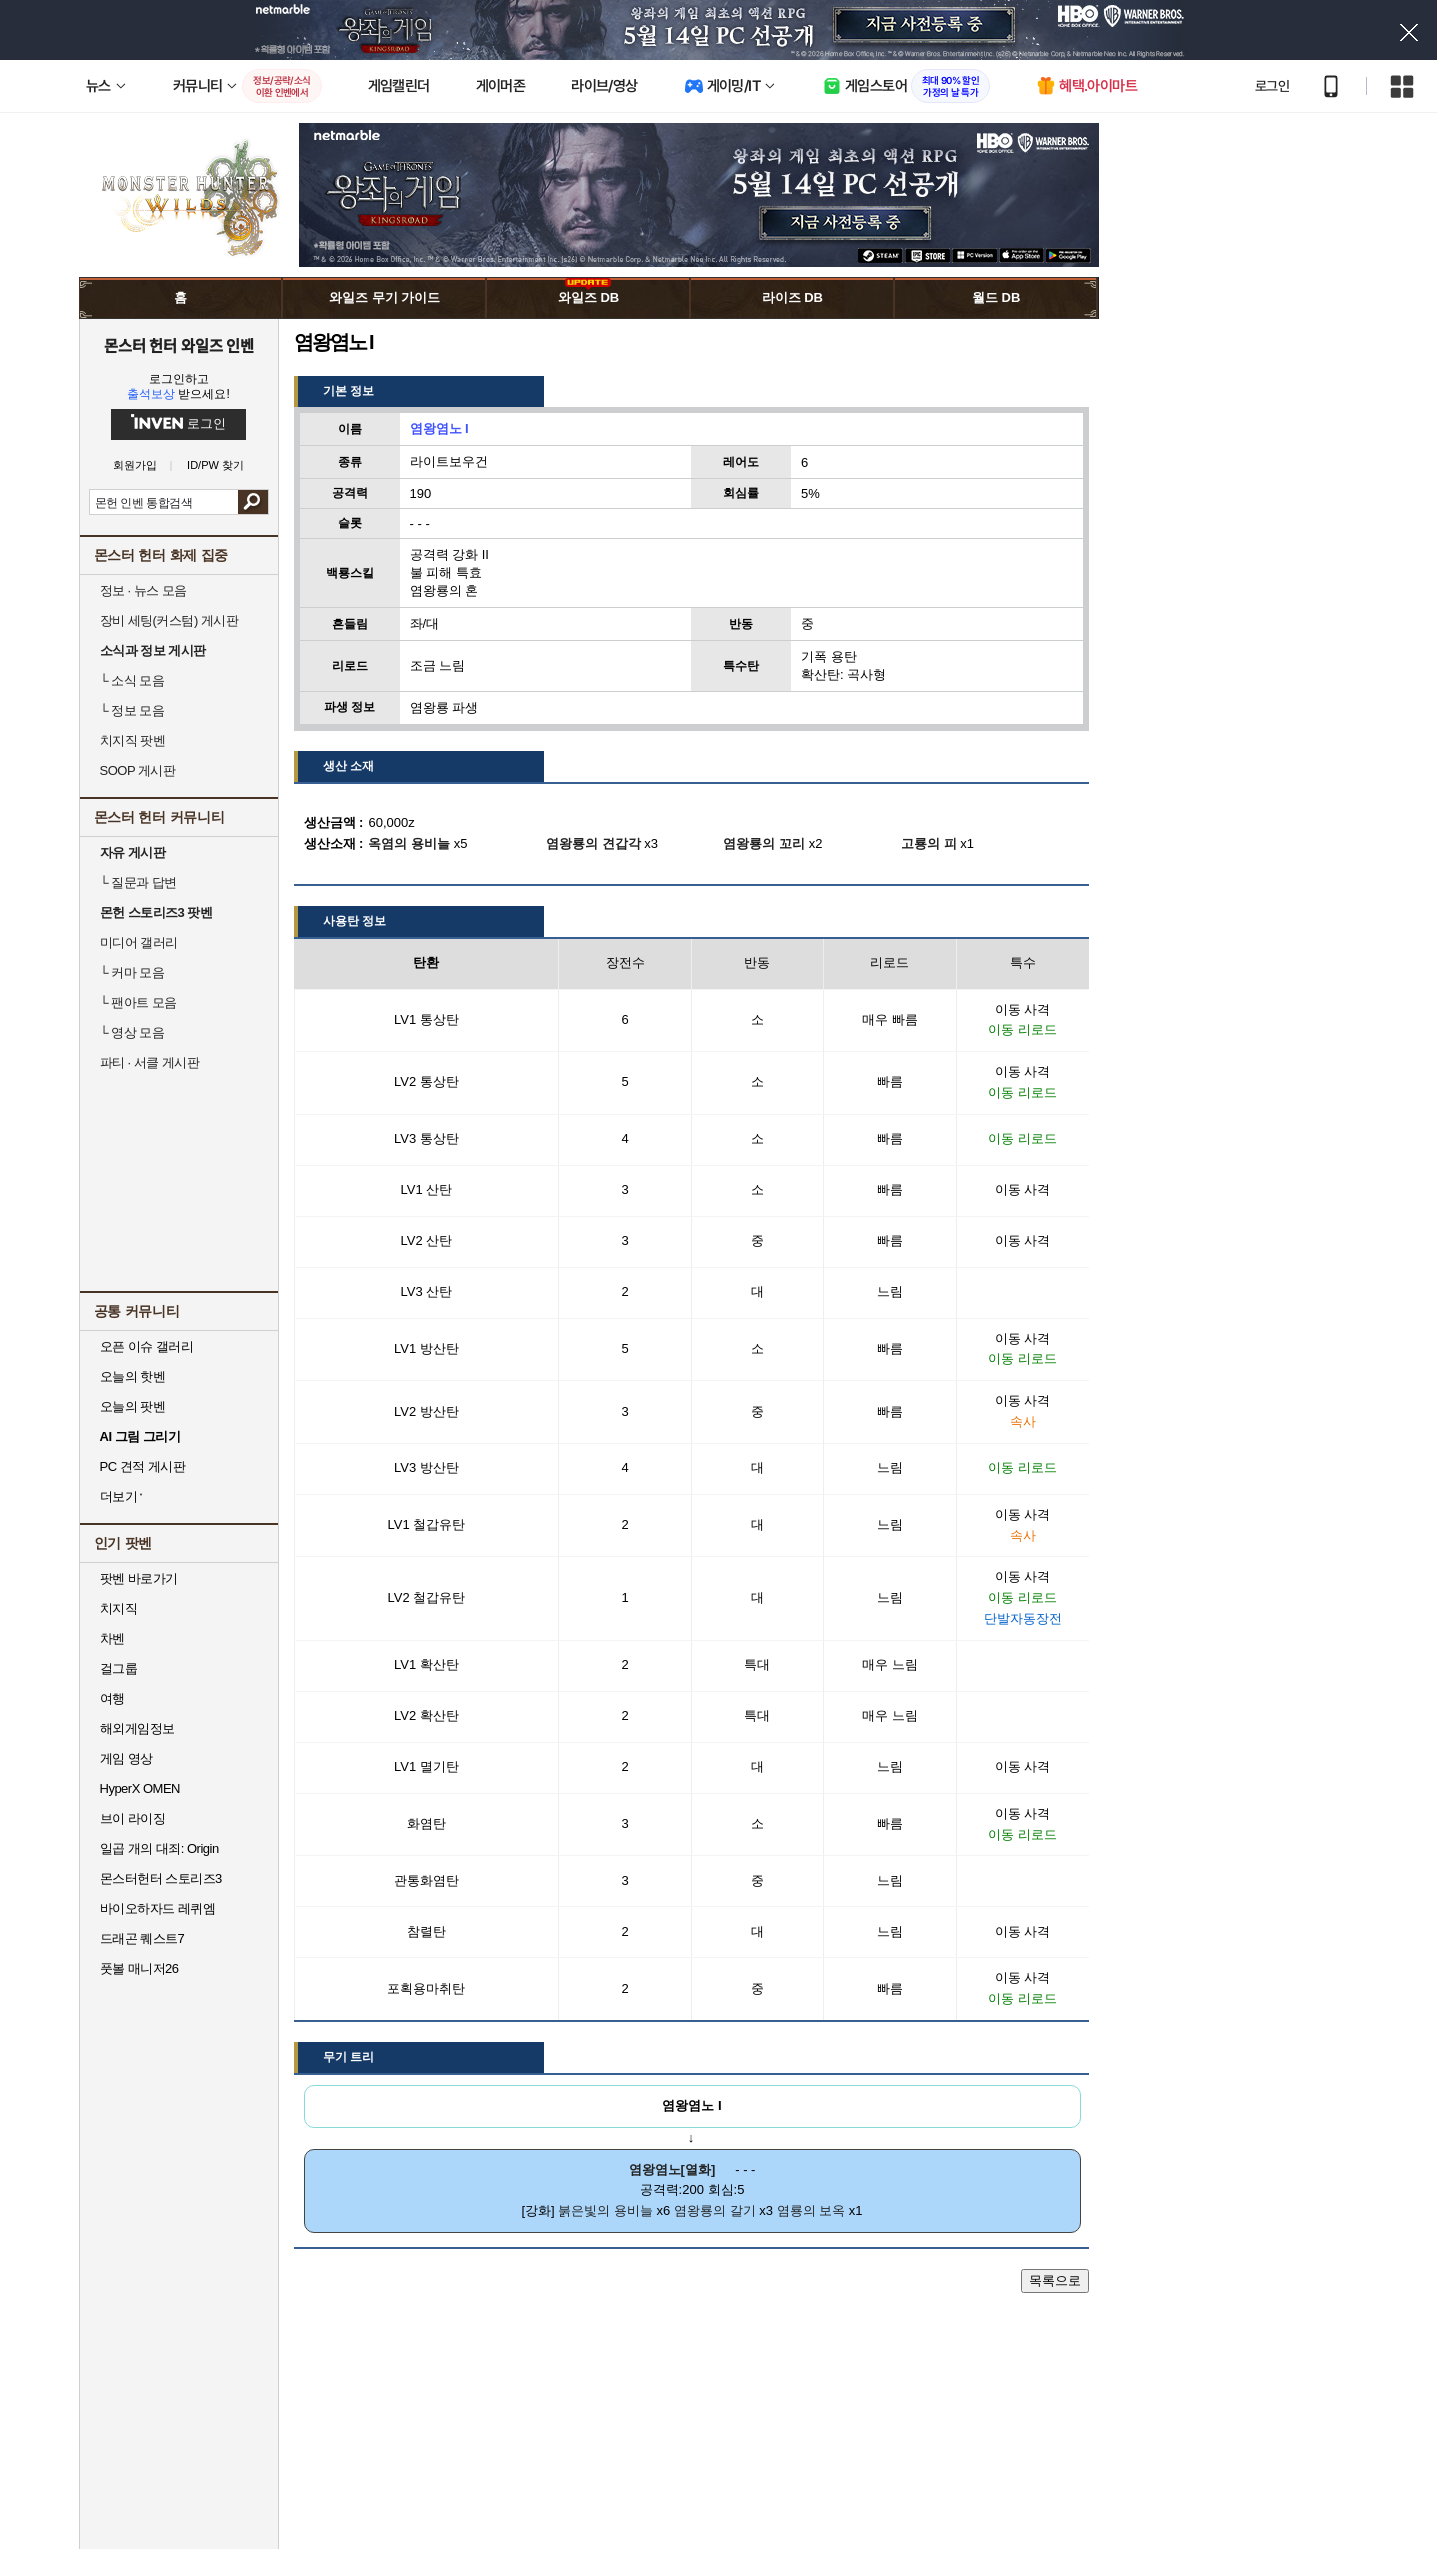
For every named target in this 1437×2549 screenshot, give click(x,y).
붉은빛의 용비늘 (605, 2210)
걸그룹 (119, 1668)
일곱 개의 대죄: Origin (159, 1848)
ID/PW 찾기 (215, 465)
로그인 (1272, 86)
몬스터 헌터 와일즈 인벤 (178, 345)
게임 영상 (126, 1758)
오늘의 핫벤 (133, 1376)
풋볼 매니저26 (139, 1968)
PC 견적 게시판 (143, 1466)
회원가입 (135, 465)
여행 (112, 1698)
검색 (252, 502)
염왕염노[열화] (672, 2169)
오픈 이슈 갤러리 (147, 1346)
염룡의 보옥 (811, 2210)
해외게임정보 (137, 1728)
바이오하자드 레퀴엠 (158, 1908)
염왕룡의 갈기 (715, 2210)
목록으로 (1055, 2280)
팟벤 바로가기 (139, 1578)
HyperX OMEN (140, 1788)
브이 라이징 (133, 1818)
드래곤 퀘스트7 (142, 1938)
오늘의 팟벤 (133, 1406)
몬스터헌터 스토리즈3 (161, 1878)
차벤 (112, 1638)
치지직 (119, 1608)
